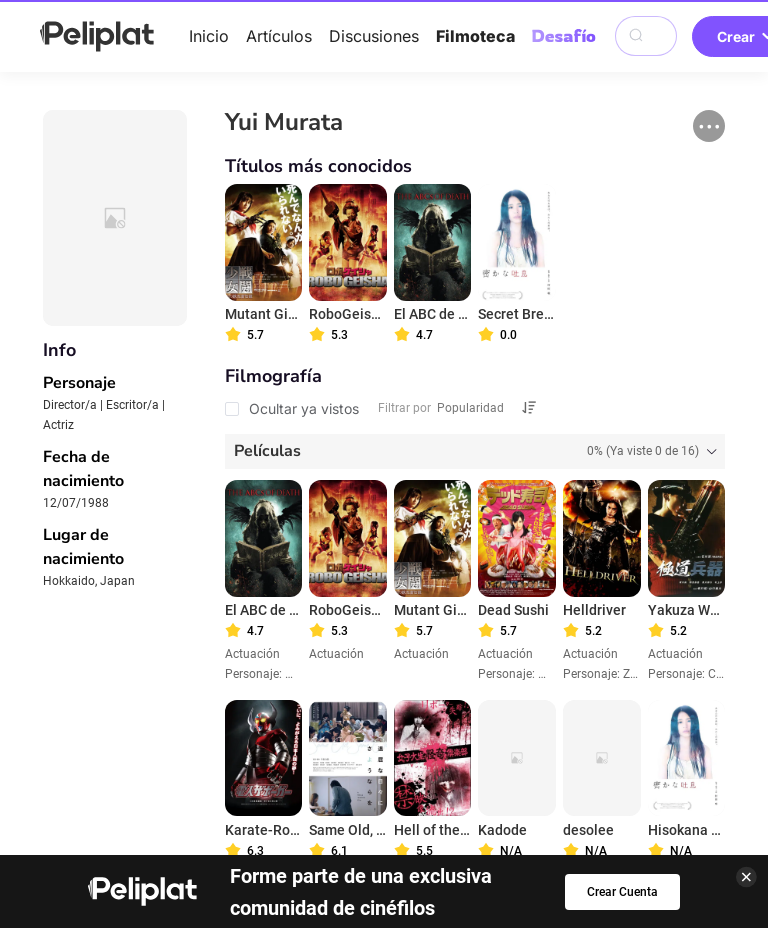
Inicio (209, 36)
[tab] (475, 451)
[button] (709, 126)
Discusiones (374, 36)
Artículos (279, 36)
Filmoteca (475, 36)
